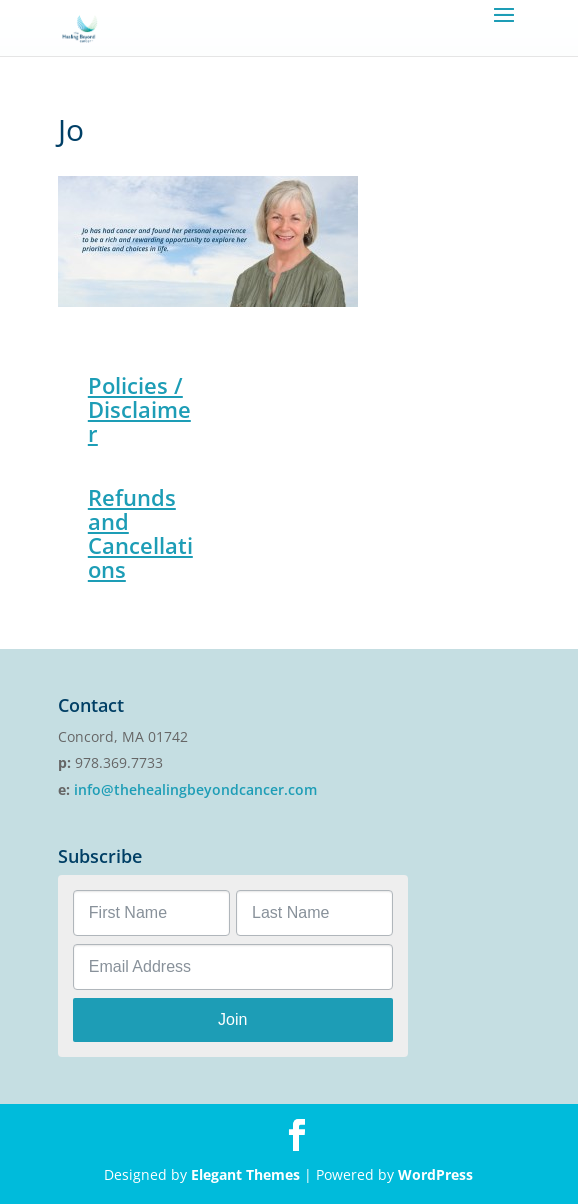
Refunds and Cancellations (140, 533)
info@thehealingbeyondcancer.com (195, 789)
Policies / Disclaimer (139, 409)
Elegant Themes (245, 1174)
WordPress (435, 1174)
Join (232, 1019)
